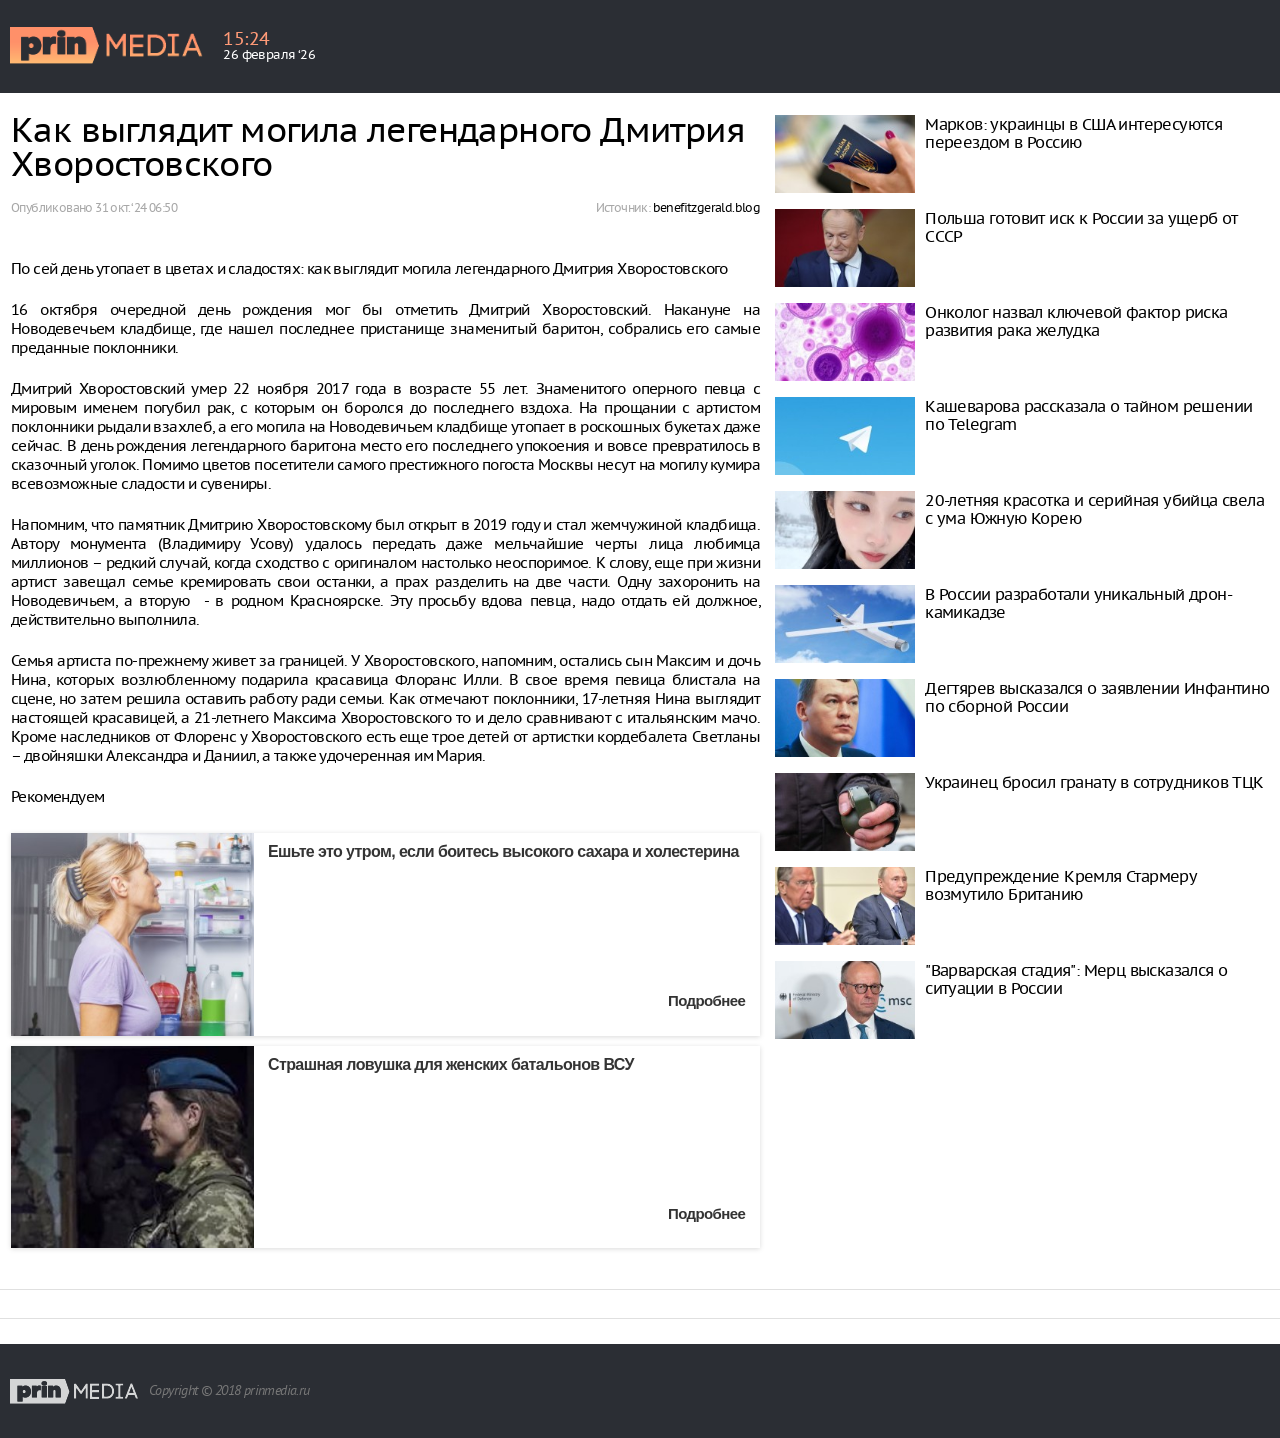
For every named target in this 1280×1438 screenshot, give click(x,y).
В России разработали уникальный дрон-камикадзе (1078, 603)
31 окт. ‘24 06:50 (136, 207)
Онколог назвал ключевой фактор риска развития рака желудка (1076, 321)
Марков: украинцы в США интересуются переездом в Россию (1073, 133)
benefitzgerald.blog (707, 207)
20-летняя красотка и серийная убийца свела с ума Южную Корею (1094, 509)
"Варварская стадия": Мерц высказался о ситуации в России (1076, 979)
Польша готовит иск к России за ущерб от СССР (1081, 227)
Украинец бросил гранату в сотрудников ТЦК (1094, 782)
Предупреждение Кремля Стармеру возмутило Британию (1060, 885)
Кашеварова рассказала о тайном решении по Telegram (1088, 415)
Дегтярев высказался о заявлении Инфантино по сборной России (1097, 697)
